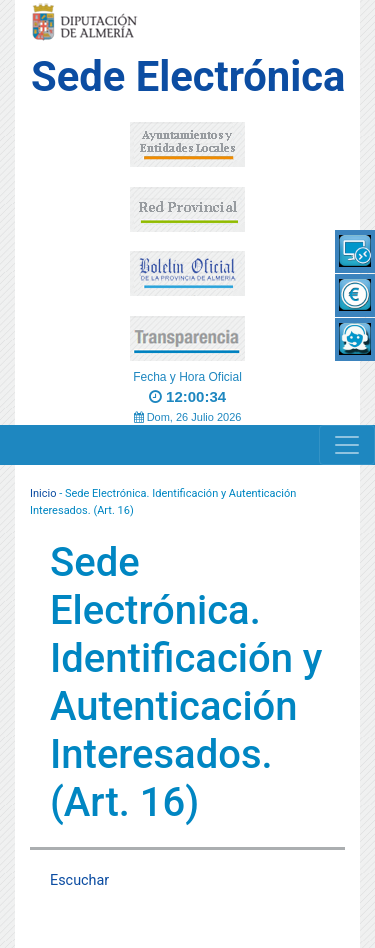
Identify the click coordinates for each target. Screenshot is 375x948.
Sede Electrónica (188, 76)
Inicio (43, 493)
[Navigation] (347, 445)
